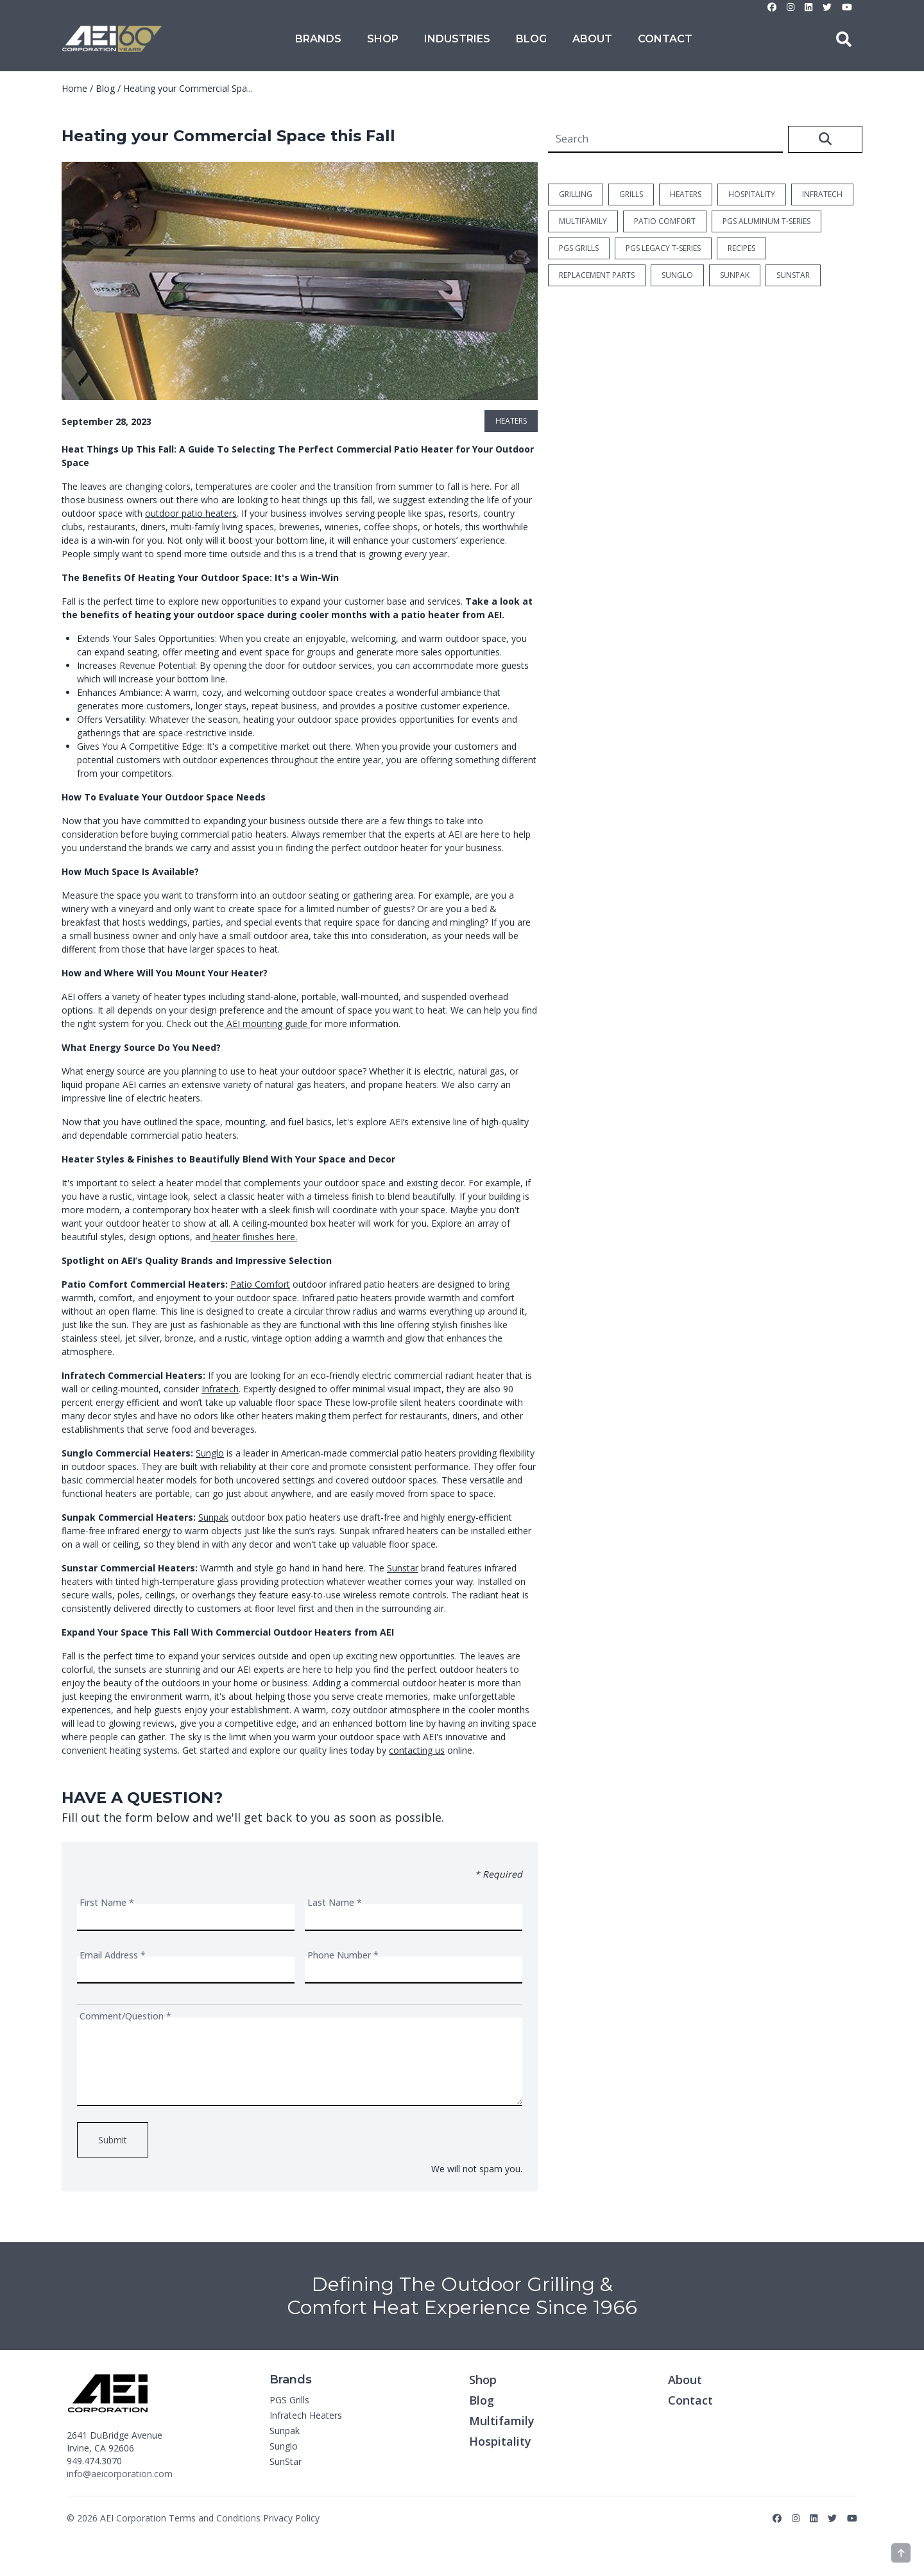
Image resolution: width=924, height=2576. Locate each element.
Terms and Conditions (215, 2518)
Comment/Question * (125, 2016)
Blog (531, 39)
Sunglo (210, 1453)
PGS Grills (289, 2400)
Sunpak (213, 1517)
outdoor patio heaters (191, 513)
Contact (665, 39)
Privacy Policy (291, 2518)
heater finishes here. (253, 1237)
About (592, 39)
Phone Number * (343, 1955)
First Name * (107, 1902)
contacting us (417, 1750)
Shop (382, 39)
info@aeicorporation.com (120, 2474)
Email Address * (113, 1955)
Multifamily (502, 2420)
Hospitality (500, 2441)
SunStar (286, 2461)
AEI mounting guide (265, 1023)
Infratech (220, 1389)
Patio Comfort (260, 1284)
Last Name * (334, 1902)
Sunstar (402, 1568)
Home (74, 88)
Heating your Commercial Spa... (188, 88)
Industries (457, 39)
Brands (318, 39)
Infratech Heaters (306, 2415)
